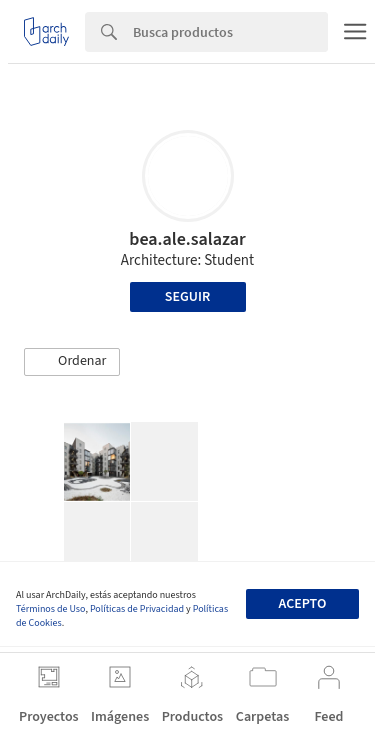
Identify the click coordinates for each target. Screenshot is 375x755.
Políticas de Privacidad (137, 609)
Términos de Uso (50, 609)
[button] (72, 362)
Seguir (187, 297)
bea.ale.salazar (187, 239)
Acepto (302, 604)
